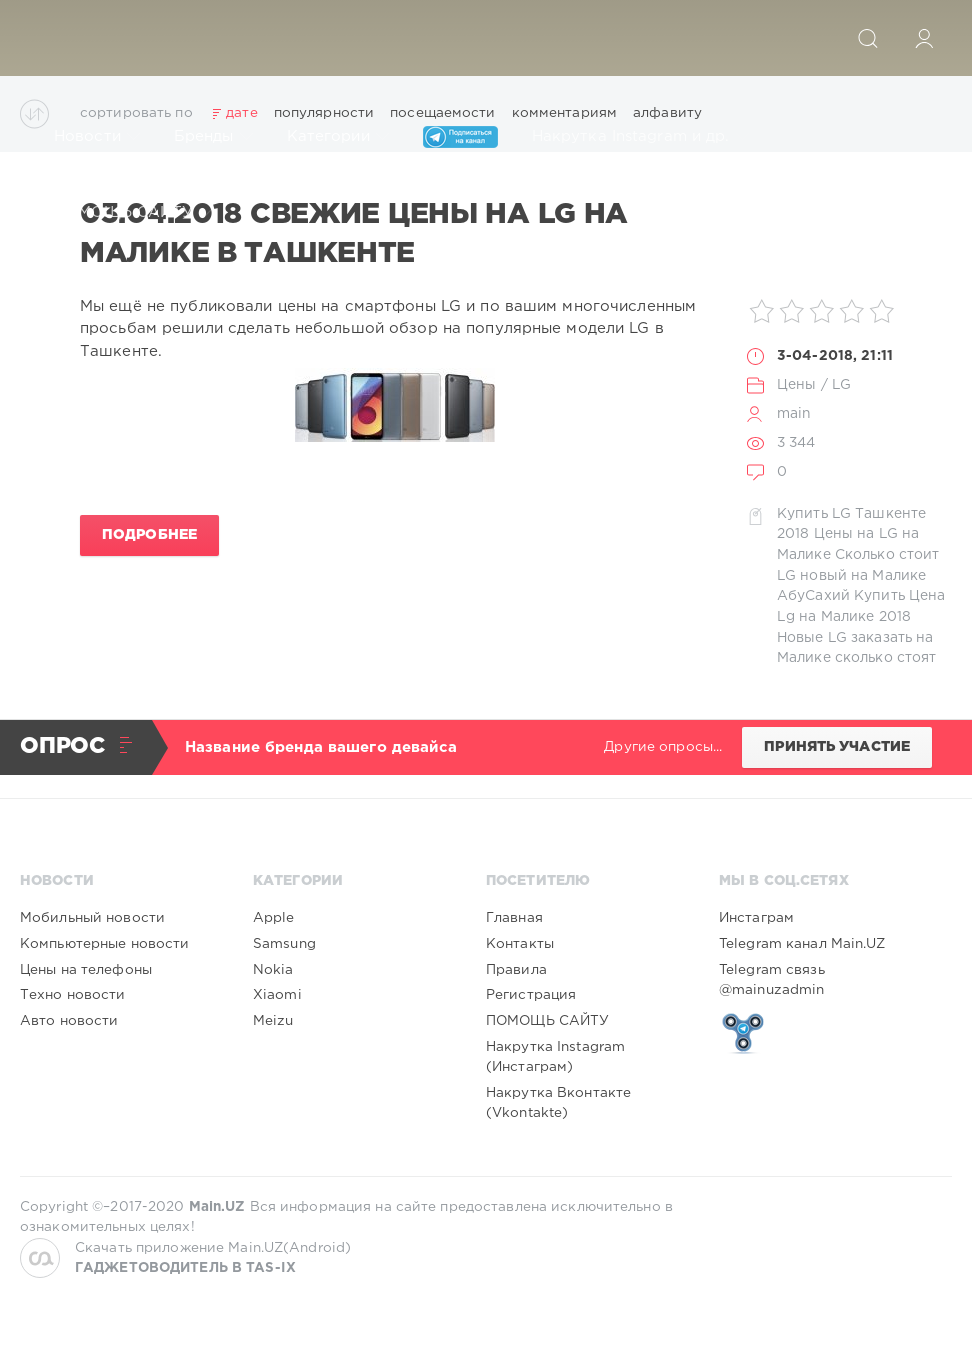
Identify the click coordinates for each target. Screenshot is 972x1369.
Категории (338, 137)
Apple (274, 918)
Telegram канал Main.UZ (802, 944)
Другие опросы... (663, 747)
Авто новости (69, 1021)
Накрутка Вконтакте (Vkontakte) (558, 1103)
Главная (514, 918)
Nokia (273, 970)
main (794, 414)
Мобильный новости (92, 918)
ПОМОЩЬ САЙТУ (133, 213)
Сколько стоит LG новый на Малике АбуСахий (858, 575)
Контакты (520, 944)
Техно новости (73, 995)
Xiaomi (277, 995)
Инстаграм (756, 918)
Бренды (213, 137)
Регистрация (531, 995)
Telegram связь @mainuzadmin (772, 980)
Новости (97, 137)
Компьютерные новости (104, 944)
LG (841, 385)
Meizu (273, 1021)
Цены (796, 385)
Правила (516, 970)
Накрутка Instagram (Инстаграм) (555, 1057)
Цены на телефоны (86, 970)
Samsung (284, 944)
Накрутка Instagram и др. (640, 137)
